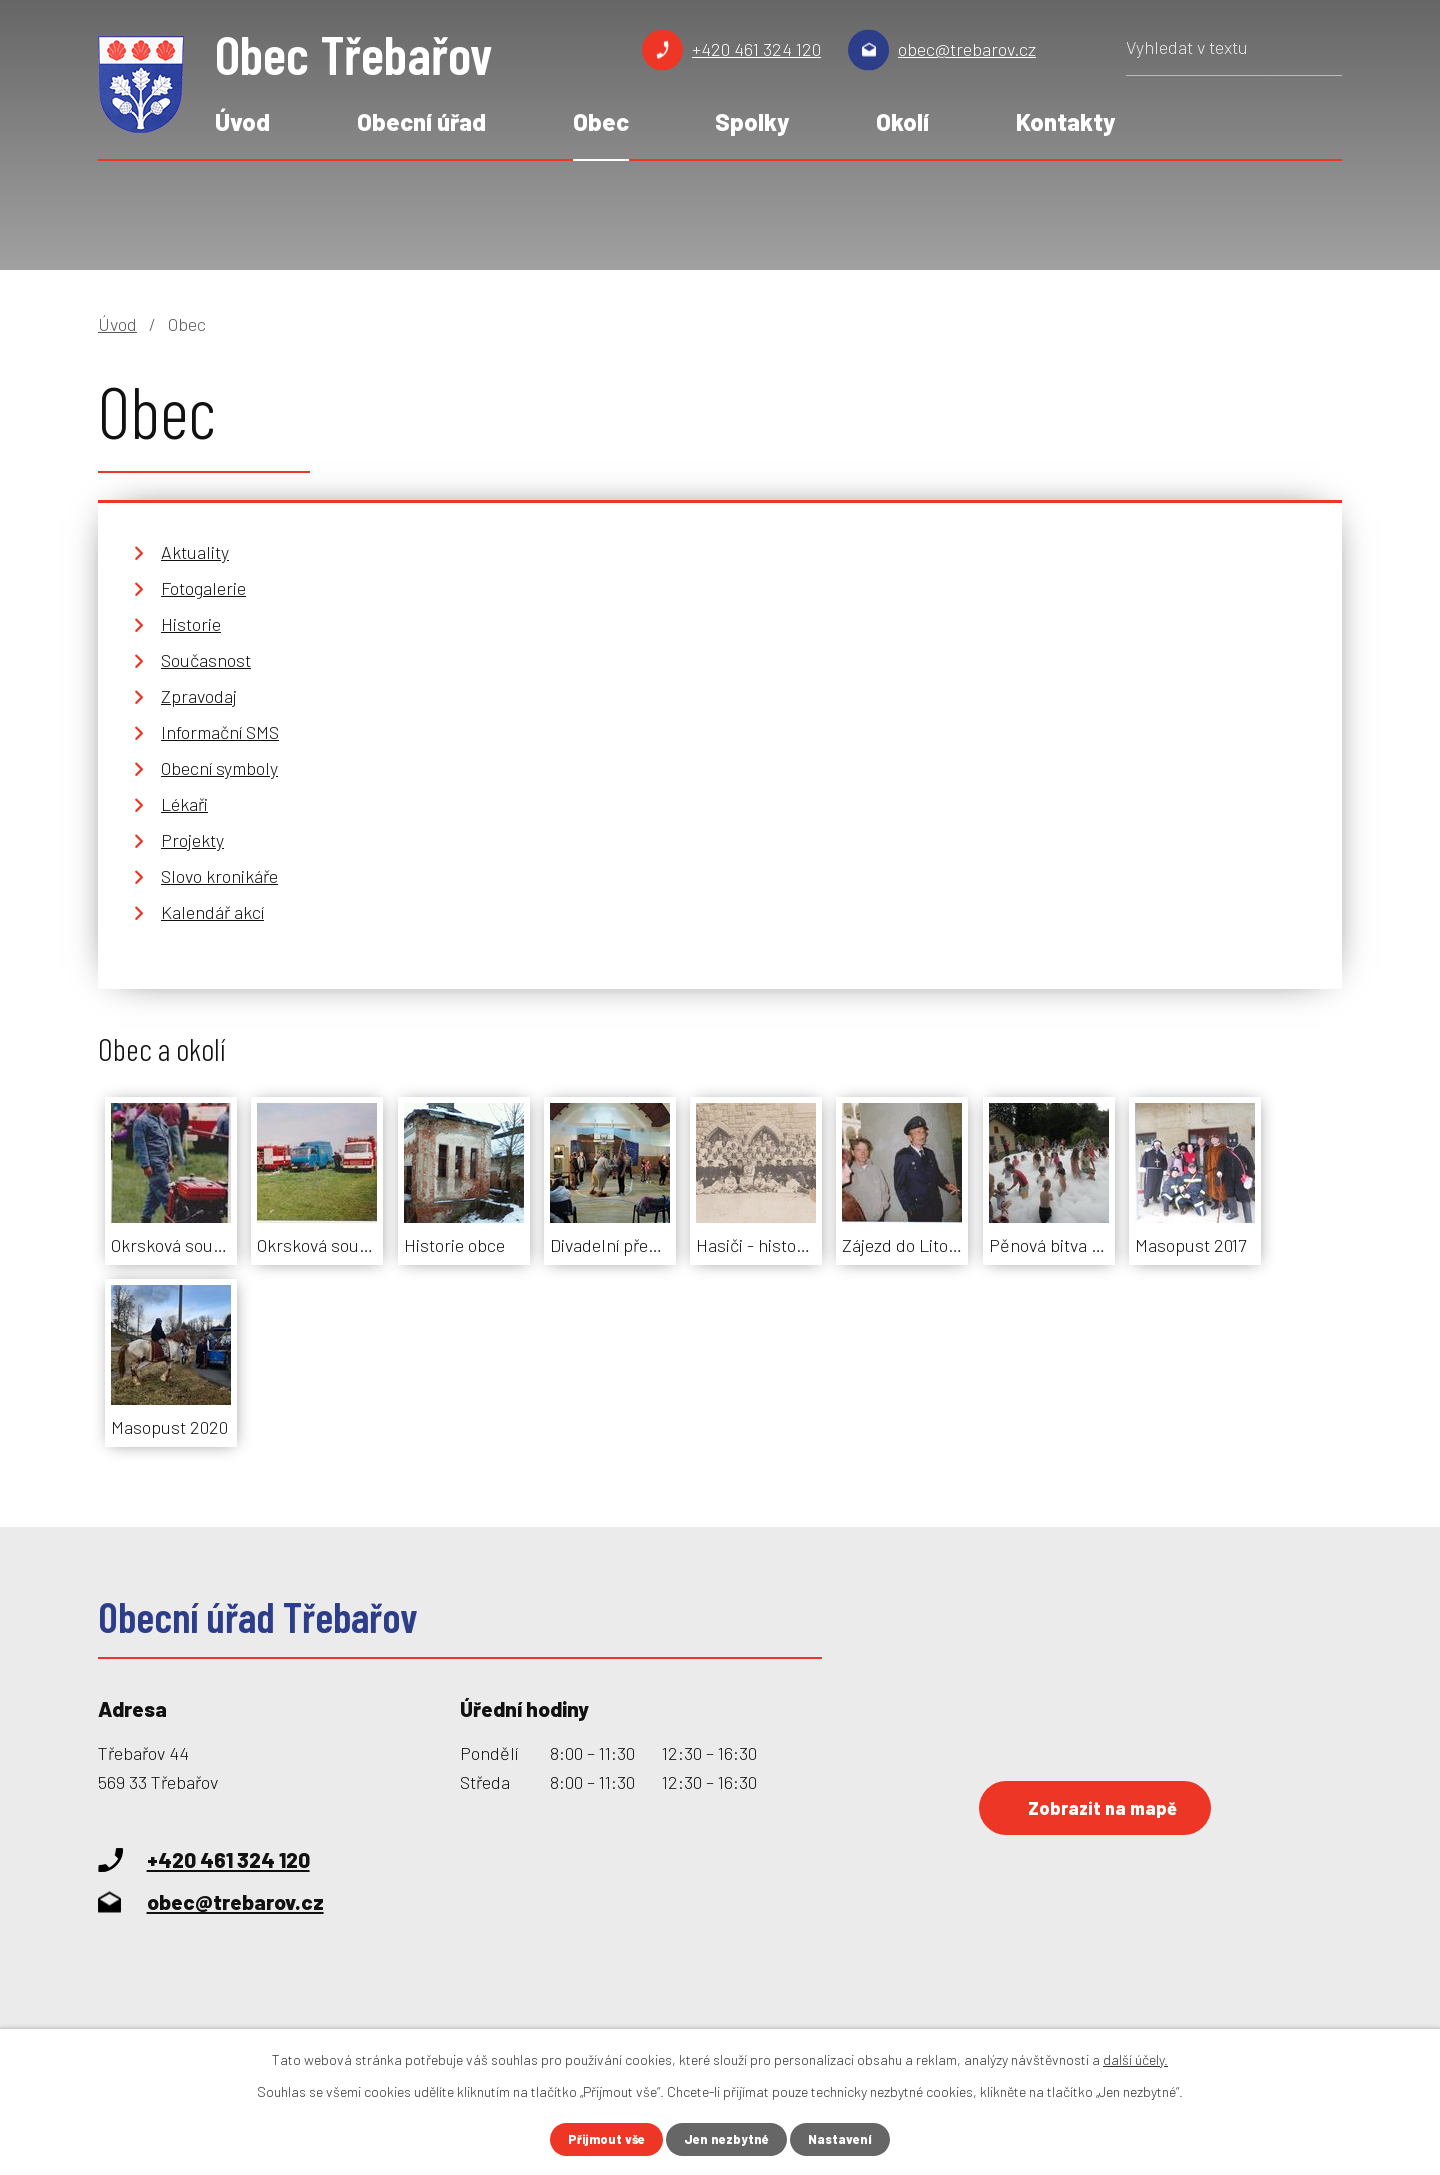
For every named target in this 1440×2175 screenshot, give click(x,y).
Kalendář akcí (212, 912)
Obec (601, 121)
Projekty (192, 840)
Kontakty (1065, 121)
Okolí (902, 121)
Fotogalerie (203, 588)
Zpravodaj (199, 696)
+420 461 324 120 (756, 49)
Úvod (242, 121)
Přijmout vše (602, 2138)
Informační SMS (220, 732)
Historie (191, 624)
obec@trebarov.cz (967, 49)
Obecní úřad (421, 121)
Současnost (206, 660)
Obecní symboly (219, 768)
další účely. (1135, 2057)
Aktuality (195, 552)
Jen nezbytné (728, 2138)
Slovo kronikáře (219, 876)
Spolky (752, 121)
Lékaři (184, 804)
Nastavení (847, 2138)
